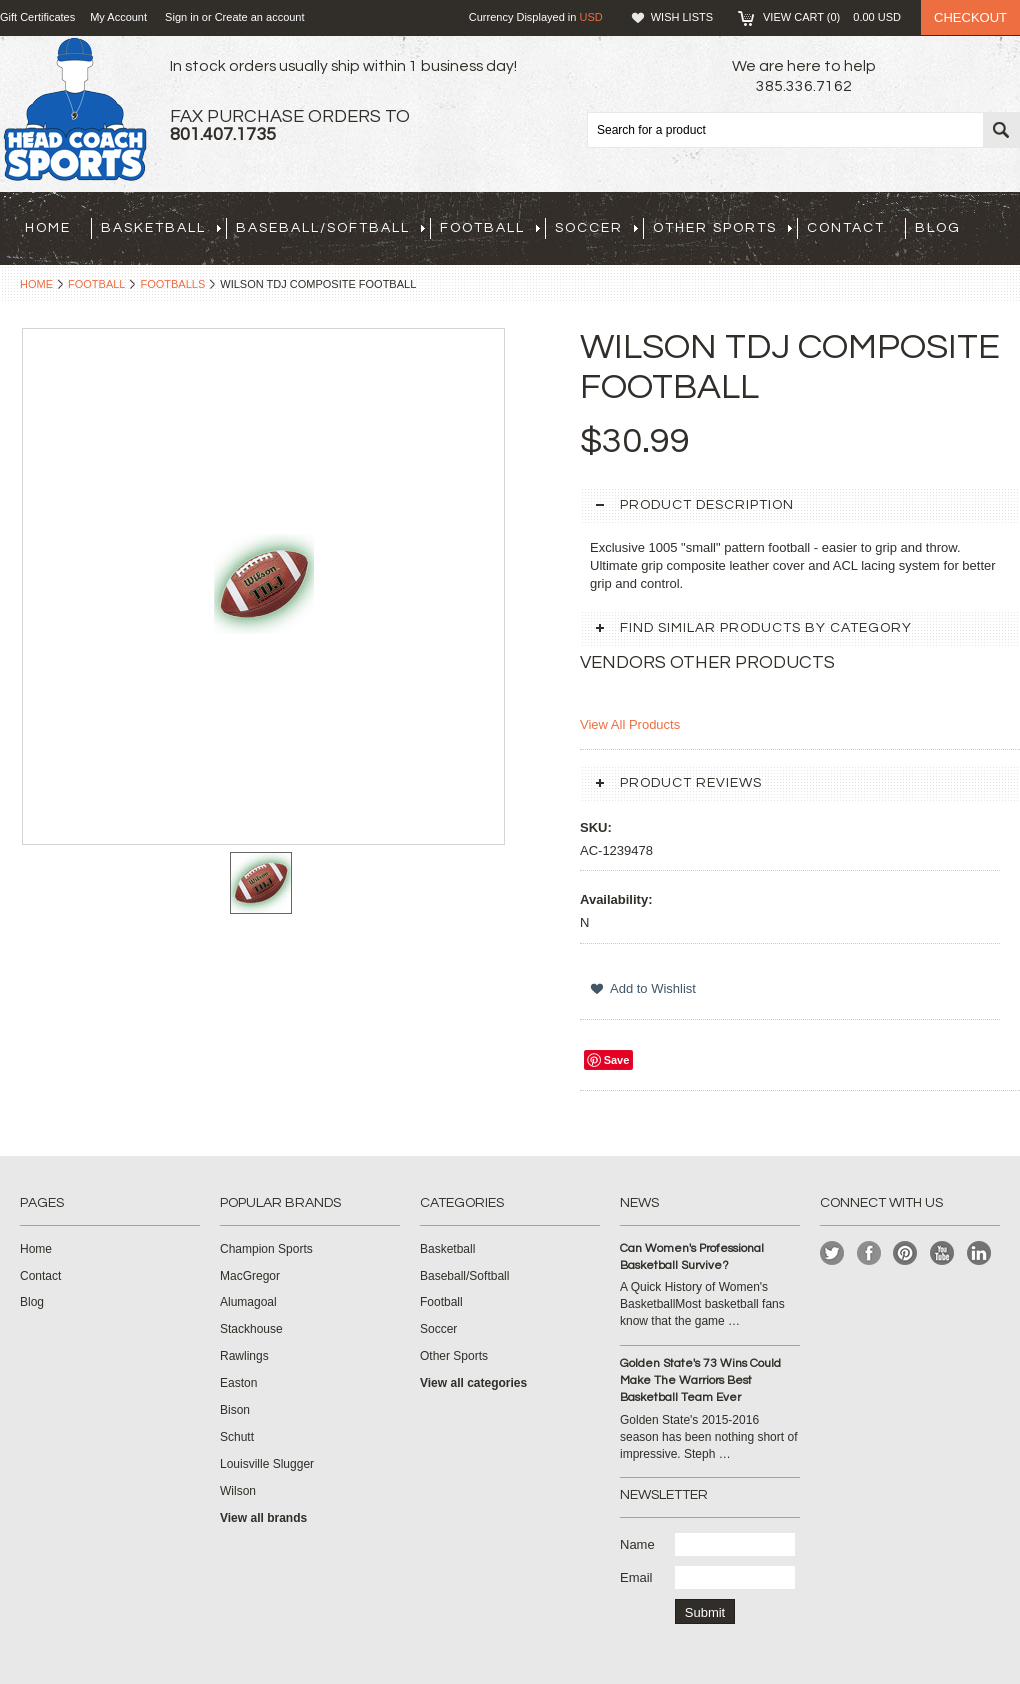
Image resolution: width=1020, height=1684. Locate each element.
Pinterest (905, 1253)
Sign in (182, 17)
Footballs (172, 284)
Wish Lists (682, 17)
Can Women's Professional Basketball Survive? (692, 1257)
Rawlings (244, 1356)
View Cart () (832, 17)
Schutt (237, 1437)
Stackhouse (251, 1329)
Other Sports (722, 228)
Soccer (596, 228)
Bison (235, 1410)
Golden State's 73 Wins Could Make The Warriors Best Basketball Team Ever (700, 1380)
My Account (118, 17)
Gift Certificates (37, 17)
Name (637, 1544)
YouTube (942, 1253)
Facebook (869, 1253)
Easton (238, 1383)
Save (617, 1060)
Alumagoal (248, 1302)
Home (36, 284)
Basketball (161, 228)
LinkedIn (979, 1253)
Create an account (260, 17)
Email (636, 1577)
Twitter (832, 1253)
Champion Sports (266, 1249)
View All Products (630, 724)
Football (490, 228)
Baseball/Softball (330, 228)
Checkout (970, 17)
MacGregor (250, 1276)
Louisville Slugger (267, 1464)
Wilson (238, 1491)
